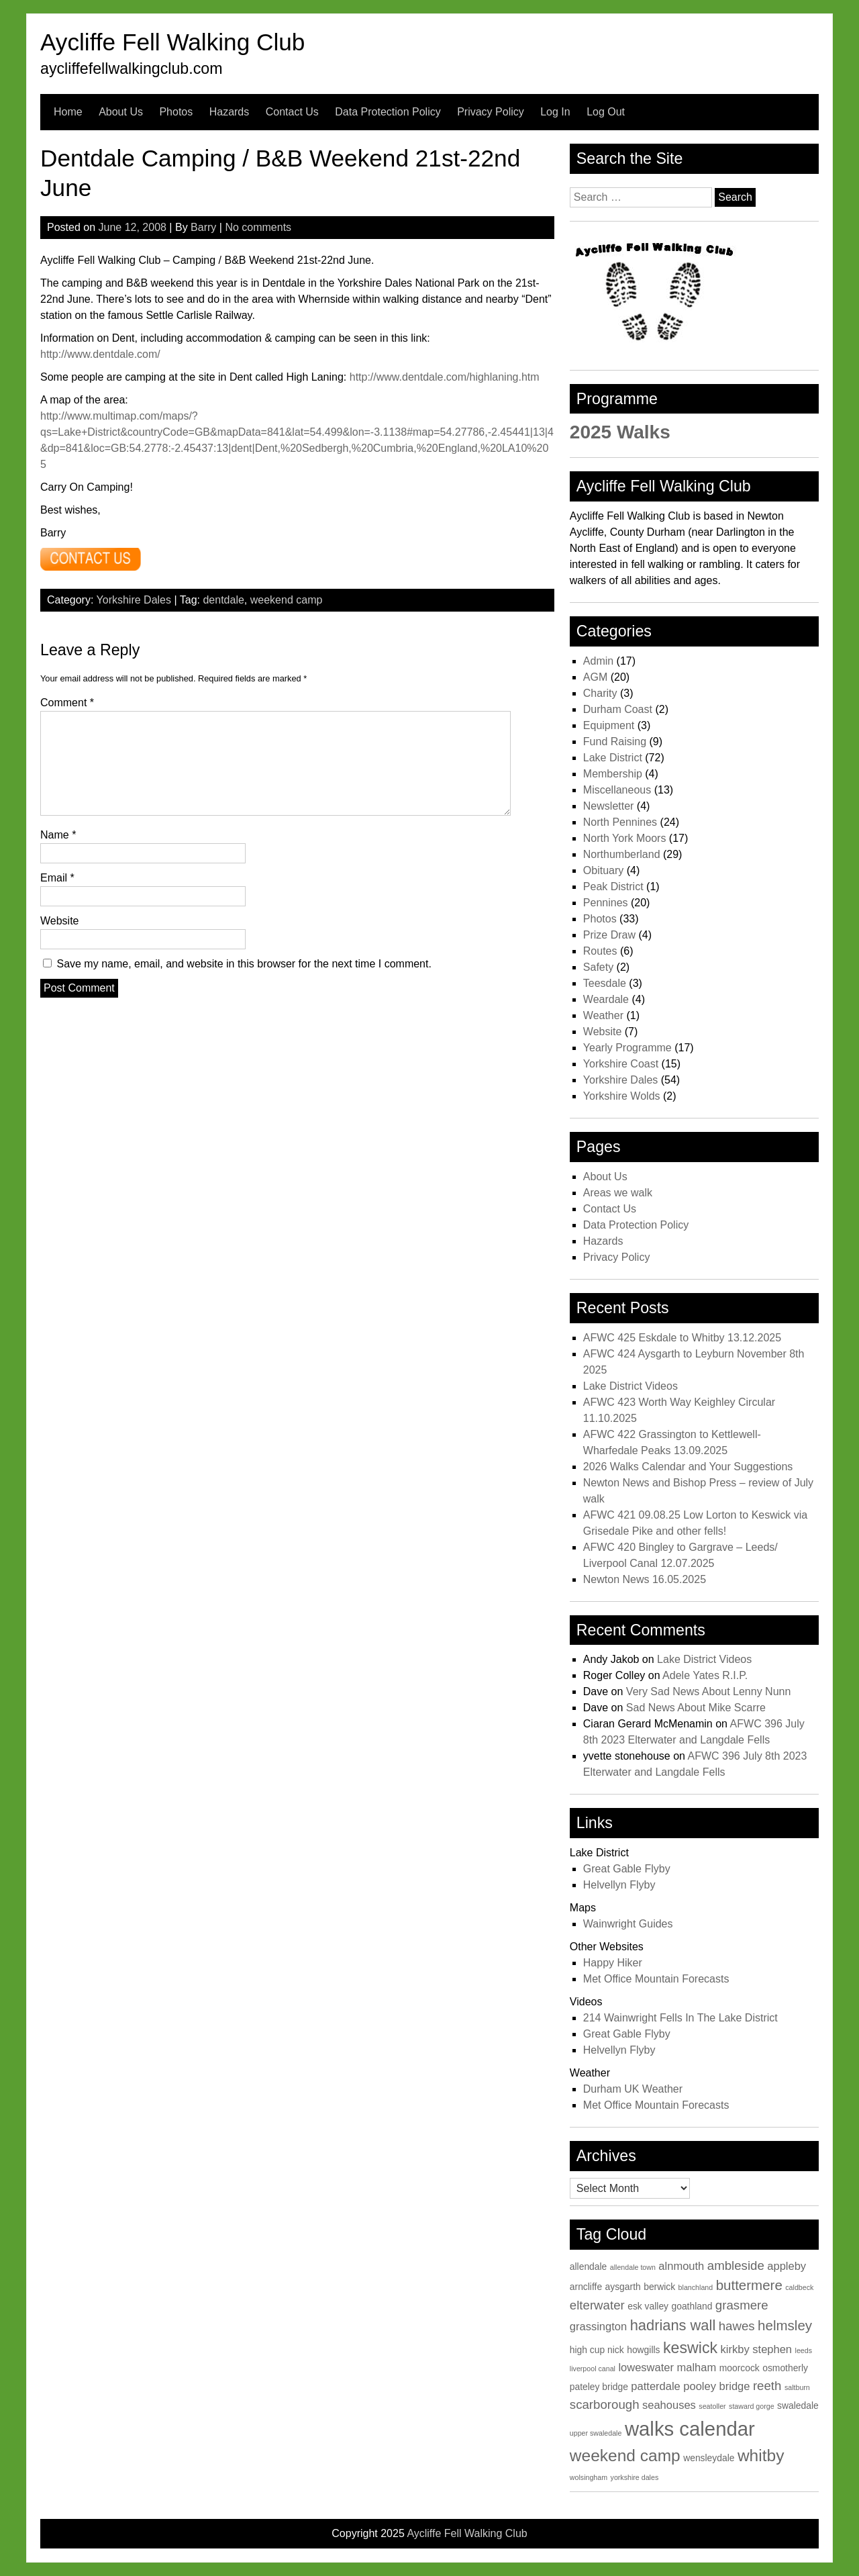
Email (57, 878)
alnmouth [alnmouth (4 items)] (681, 2266)
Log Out (606, 111)
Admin (598, 661)
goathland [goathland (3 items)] (692, 2306)
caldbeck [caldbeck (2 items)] (799, 2287)
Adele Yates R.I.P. (705, 1675)
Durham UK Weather (633, 2089)
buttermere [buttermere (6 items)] (749, 2285)
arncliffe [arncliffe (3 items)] (586, 2286)
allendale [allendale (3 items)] (588, 2266)
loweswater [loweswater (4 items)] (646, 2367)
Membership (612, 773)
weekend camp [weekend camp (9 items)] (625, 2455)
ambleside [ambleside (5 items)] (735, 2265)
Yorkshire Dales (134, 600)
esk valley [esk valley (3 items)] (647, 2306)
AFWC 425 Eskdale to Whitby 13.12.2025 (682, 1337)
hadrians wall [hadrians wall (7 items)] (673, 2325)
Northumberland (621, 854)
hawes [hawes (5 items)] (737, 2326)
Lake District (612, 757)
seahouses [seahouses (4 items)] (669, 2405)
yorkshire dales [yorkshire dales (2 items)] (635, 2477)
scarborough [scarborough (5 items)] (605, 2404)
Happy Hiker (612, 1962)
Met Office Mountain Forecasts (656, 1979)
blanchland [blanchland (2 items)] (695, 2287)
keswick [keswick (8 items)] (690, 2347)
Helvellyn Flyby (619, 1885)
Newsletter (608, 806)
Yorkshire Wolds (621, 1096)
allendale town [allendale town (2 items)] (633, 2267)
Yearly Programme (627, 1047)
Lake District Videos (630, 1386)
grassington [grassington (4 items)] (598, 2326)
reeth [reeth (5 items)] (767, 2386)
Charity (600, 693)
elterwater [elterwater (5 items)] (597, 2305)
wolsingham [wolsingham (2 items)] (588, 2477)
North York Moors (624, 838)
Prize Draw (609, 935)
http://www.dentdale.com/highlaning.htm (445, 377)
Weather (603, 1015)
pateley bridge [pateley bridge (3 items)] (599, 2386)
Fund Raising (614, 741)
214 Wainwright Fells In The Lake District (680, 2017)
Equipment (609, 725)
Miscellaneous (617, 790)
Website (59, 920)
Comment (67, 702)
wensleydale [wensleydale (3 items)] (708, 2457)
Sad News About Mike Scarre (696, 1707)
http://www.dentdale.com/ (100, 354)
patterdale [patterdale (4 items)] (655, 2386)
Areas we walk (617, 1192)
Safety (598, 967)
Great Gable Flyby (626, 1868)
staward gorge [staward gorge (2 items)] (751, 2406)
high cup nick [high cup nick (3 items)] (597, 2349)
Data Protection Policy (387, 111)
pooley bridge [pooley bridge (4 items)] (716, 2386)
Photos (176, 111)
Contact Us (292, 111)
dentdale (223, 600)
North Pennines (620, 822)
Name (58, 835)
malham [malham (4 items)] (696, 2367)
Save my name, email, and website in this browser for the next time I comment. (243, 963)
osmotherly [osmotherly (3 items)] (785, 2368)
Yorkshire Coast (620, 1063)
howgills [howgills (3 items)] (643, 2349)
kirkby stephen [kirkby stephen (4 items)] (757, 2349)
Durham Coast (617, 709)
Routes (600, 951)
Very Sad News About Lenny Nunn (708, 1691)
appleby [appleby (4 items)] (786, 2266)
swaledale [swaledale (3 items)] (798, 2405)
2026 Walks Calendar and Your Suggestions (688, 1466)
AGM (595, 677)
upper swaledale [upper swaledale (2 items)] (596, 2433)
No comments (258, 227)
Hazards (229, 111)
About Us (121, 111)
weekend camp (286, 600)
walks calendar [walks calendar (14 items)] (690, 2429)
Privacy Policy (490, 111)
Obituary (603, 870)
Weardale (606, 999)
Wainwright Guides (628, 1923)
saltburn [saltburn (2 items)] (797, 2387)
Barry (203, 227)
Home (68, 111)
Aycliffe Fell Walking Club (172, 42)
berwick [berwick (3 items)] (659, 2286)
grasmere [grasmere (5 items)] (741, 2305)
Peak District (613, 886)
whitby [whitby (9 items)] (761, 2455)
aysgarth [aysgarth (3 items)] (623, 2286)
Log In (555, 111)
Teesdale (604, 983)
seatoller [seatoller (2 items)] (712, 2406)
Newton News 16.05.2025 (644, 1579)
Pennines (605, 902)
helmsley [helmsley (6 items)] (785, 2325)
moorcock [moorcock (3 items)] (739, 2368)
